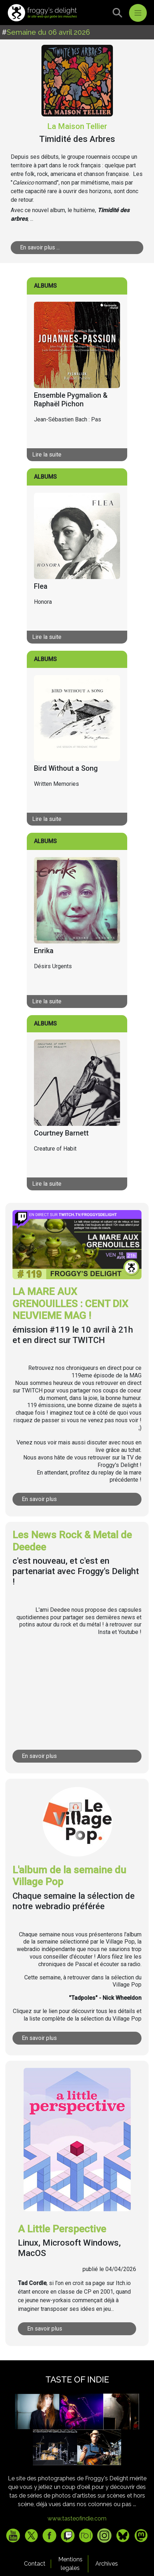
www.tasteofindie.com (77, 2518)
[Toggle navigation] (138, 13)
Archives (106, 2563)
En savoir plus (39, 1499)
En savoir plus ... (40, 247)
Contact (34, 2563)
